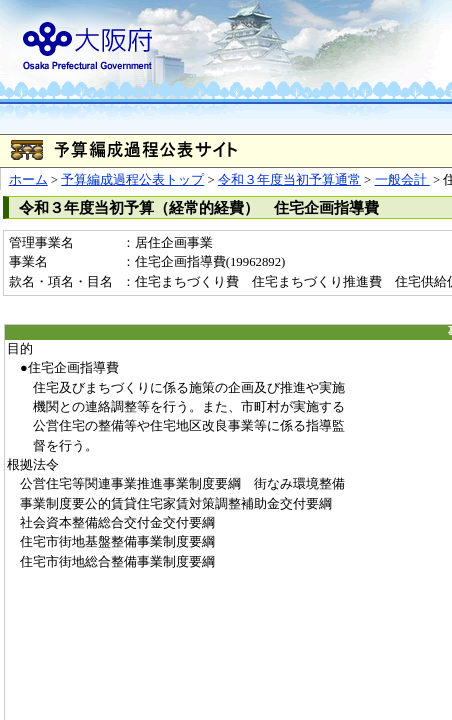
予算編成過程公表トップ (132, 180)
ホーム (28, 180)
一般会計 (402, 180)
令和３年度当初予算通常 (289, 180)
